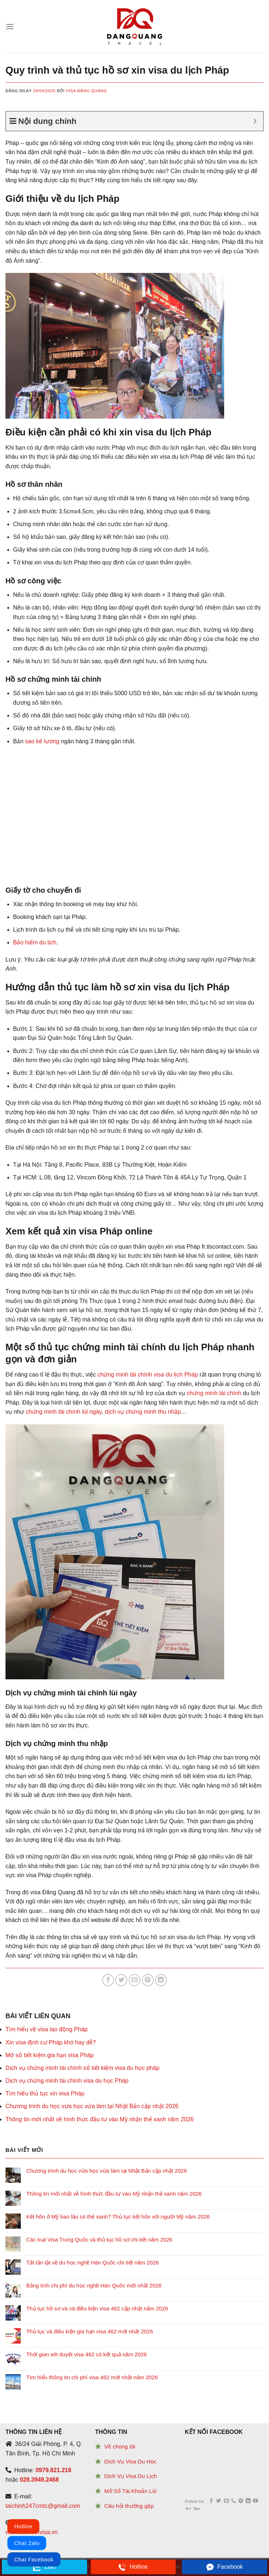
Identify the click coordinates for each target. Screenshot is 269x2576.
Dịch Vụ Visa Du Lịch (130, 2476)
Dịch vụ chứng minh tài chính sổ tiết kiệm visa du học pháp (82, 2068)
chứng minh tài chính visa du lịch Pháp (147, 1374)
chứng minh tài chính (214, 1393)
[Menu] (9, 26)
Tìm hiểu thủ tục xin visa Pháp (45, 2093)
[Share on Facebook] (108, 1980)
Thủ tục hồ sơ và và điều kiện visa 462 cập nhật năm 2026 (97, 2308)
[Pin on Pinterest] (148, 1980)
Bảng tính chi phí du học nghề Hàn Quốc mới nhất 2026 (93, 2285)
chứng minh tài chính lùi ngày (63, 1412)
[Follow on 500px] (197, 2509)
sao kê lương (42, 741)
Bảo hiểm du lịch (34, 942)
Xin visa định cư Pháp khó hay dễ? (50, 2042)
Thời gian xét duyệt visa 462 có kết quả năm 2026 (86, 2354)
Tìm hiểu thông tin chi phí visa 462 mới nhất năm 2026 (92, 2377)
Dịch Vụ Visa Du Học (130, 2461)
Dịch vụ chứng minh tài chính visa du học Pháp (66, 2081)
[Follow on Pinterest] (240, 2501)
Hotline (133, 2567)
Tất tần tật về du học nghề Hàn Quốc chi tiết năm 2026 (92, 2262)
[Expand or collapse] (255, 121)
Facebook (224, 2567)
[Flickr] (188, 2509)
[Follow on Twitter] (218, 2501)
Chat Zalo (26, 2543)
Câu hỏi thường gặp (129, 2506)
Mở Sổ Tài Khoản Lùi (130, 2491)
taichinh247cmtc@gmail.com (42, 2506)
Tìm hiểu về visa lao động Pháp (46, 2029)
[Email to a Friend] (135, 1980)
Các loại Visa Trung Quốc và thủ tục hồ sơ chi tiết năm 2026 (99, 2239)
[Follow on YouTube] (255, 2501)
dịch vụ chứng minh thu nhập (143, 1412)
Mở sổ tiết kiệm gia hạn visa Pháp (49, 2055)
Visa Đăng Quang (86, 91)
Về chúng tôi (119, 2446)
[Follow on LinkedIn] (248, 2501)
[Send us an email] (226, 2501)
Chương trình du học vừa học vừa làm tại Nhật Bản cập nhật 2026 (91, 2106)
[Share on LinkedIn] (161, 1980)
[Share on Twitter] (121, 1980)
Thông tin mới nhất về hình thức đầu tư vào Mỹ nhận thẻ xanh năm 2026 (99, 2119)
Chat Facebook (34, 2559)
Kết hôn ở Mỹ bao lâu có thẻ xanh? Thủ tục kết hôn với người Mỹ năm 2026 (118, 2216)
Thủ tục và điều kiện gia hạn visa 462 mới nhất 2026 (89, 2331)
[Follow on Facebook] (211, 2501)
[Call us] (233, 2501)
